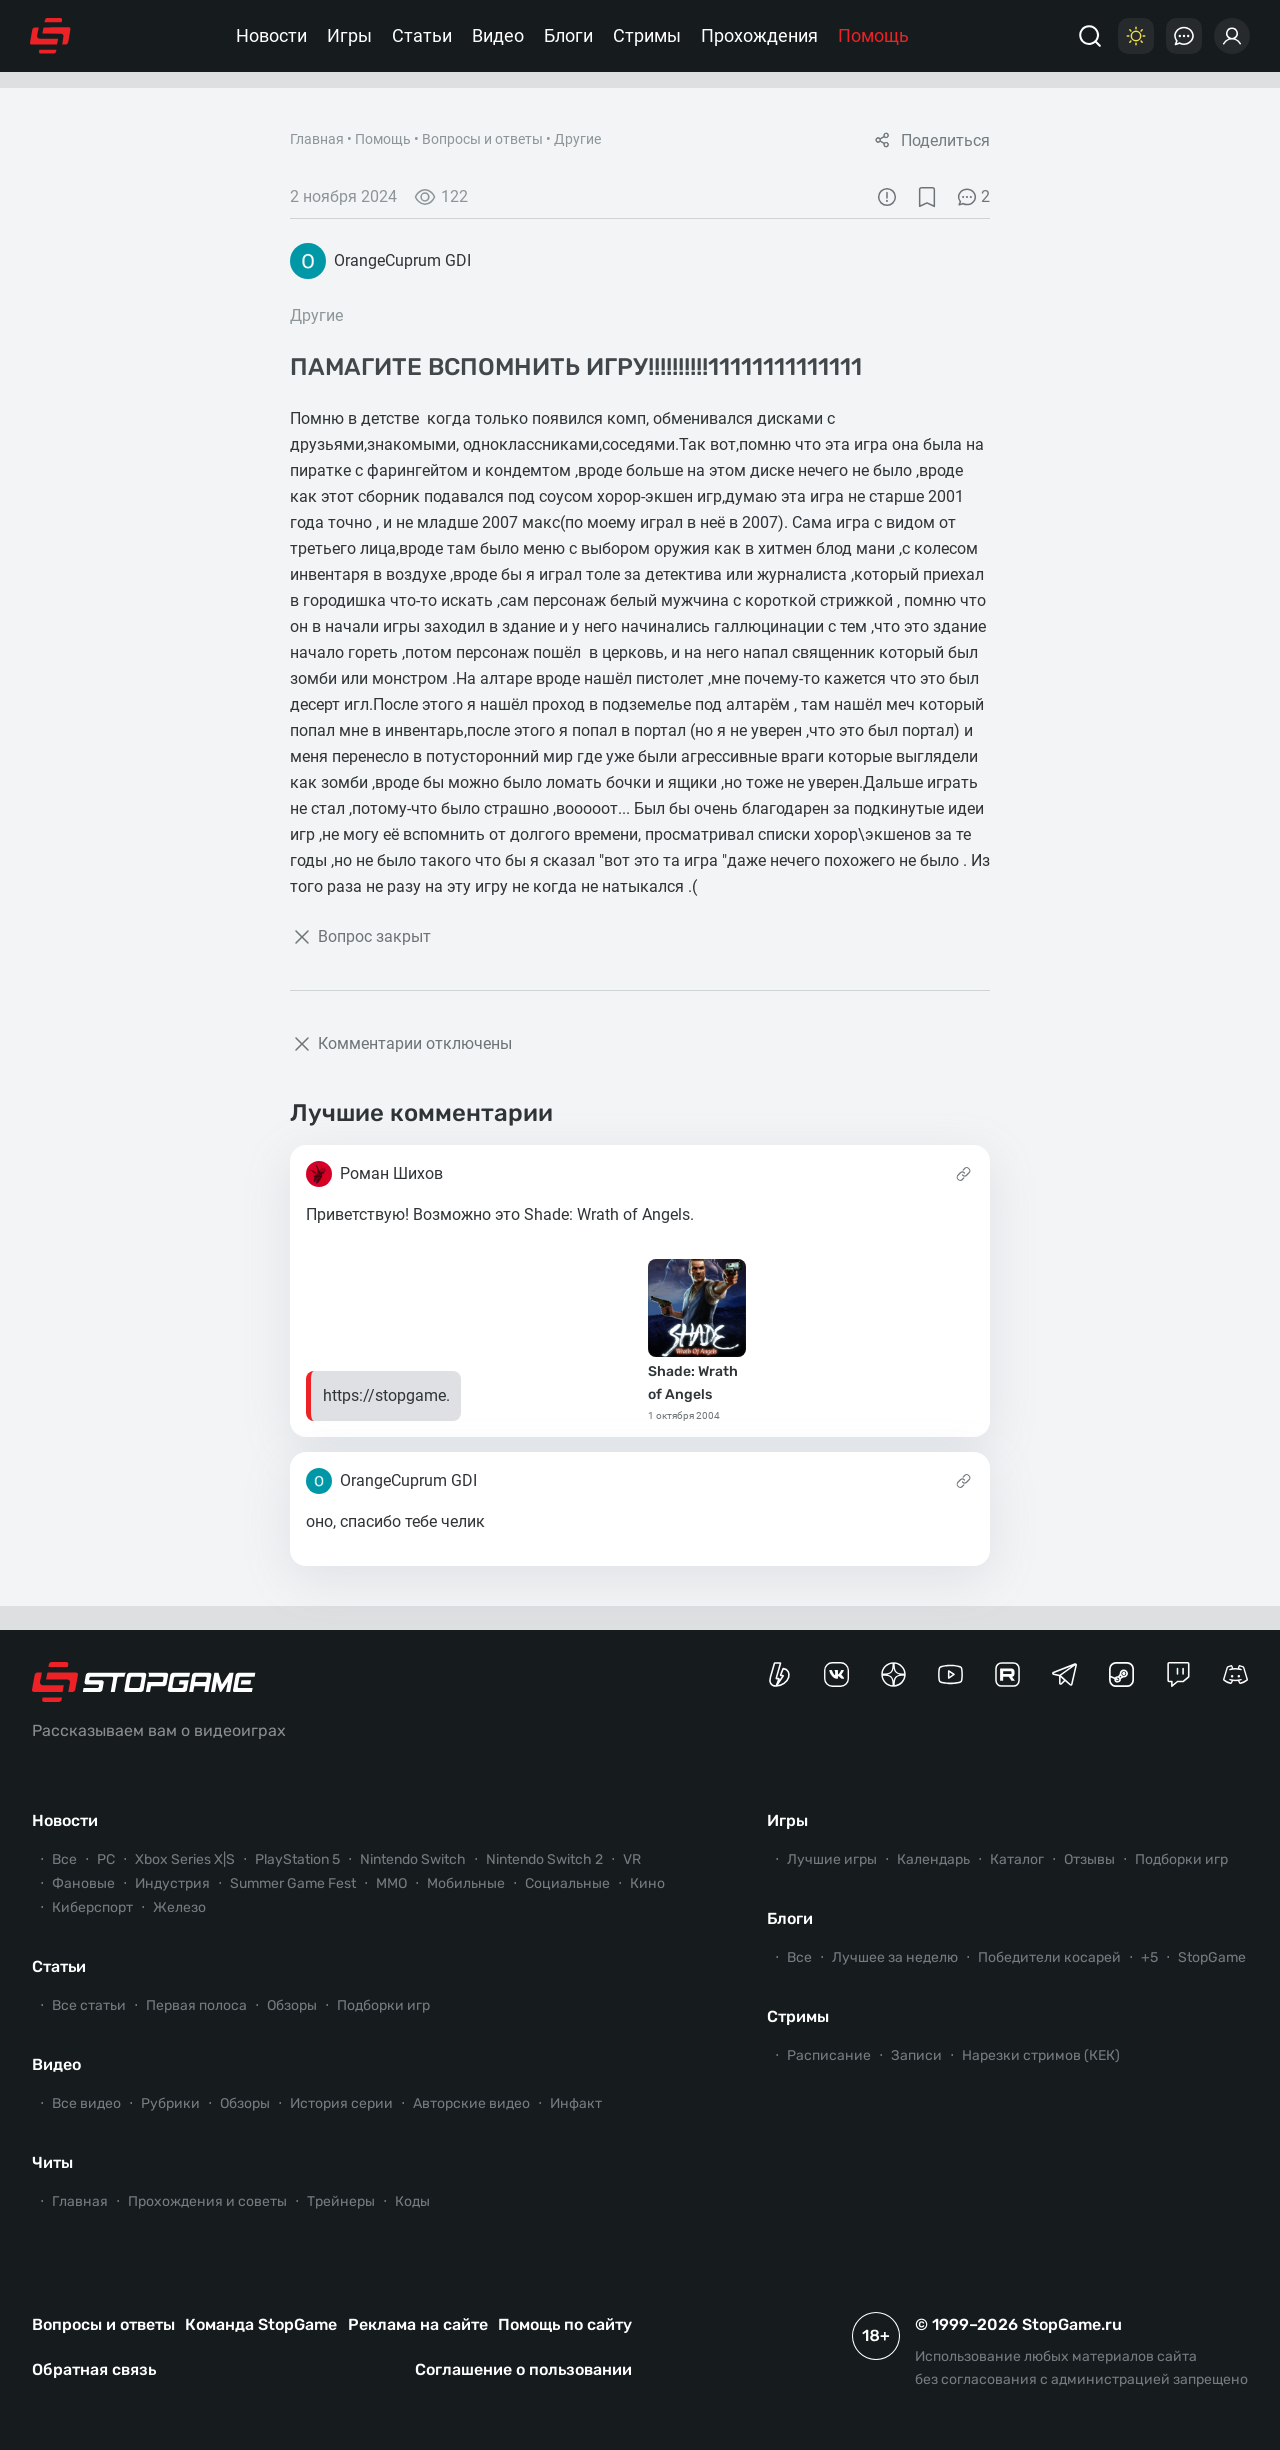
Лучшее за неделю (895, 1957)
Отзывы (1089, 1859)
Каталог (1017, 1859)
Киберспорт (92, 1907)
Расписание (829, 2055)
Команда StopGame (261, 2324)
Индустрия (172, 1883)
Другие (577, 139)
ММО (391, 1883)
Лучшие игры (832, 1859)
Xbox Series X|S (185, 1859)
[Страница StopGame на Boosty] (779, 1674)
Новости (271, 35)
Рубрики (170, 2103)
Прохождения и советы (207, 2201)
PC (106, 1859)
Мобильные (466, 1883)
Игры (349, 35)
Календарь (933, 1859)
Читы (52, 2162)
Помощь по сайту (565, 2324)
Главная (317, 139)
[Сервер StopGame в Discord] (1235, 1674)
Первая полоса (196, 2005)
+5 (1149, 1957)
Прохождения (759, 35)
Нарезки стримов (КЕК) (1041, 2055)
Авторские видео (471, 2103)
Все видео (86, 2103)
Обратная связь (94, 2369)
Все (64, 1859)
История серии (341, 2103)
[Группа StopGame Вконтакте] (836, 1674)
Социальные (567, 1883)
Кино (647, 1883)
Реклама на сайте (418, 2324)
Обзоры (292, 2005)
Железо (179, 1907)
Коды (412, 2201)
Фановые (83, 1883)
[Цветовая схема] (1136, 36)
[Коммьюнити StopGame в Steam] (1121, 1674)
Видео (498, 35)
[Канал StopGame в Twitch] (1178, 1674)
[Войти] (1232, 36)
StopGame (1212, 1957)
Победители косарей (1049, 1957)
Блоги (568, 35)
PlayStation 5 (297, 1859)
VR (632, 1859)
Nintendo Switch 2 (544, 1859)
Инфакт (576, 2103)
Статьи (422, 35)
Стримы (647, 35)
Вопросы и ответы (482, 139)
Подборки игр (383, 2005)
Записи (916, 2055)
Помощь (873, 35)
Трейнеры (341, 2201)
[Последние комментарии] (1184, 36)
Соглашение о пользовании (523, 2369)
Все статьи (89, 2005)
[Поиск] (1090, 36)
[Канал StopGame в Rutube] (1007, 1674)
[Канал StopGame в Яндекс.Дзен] (893, 1674)
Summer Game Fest (293, 1883)
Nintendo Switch (413, 1859)
